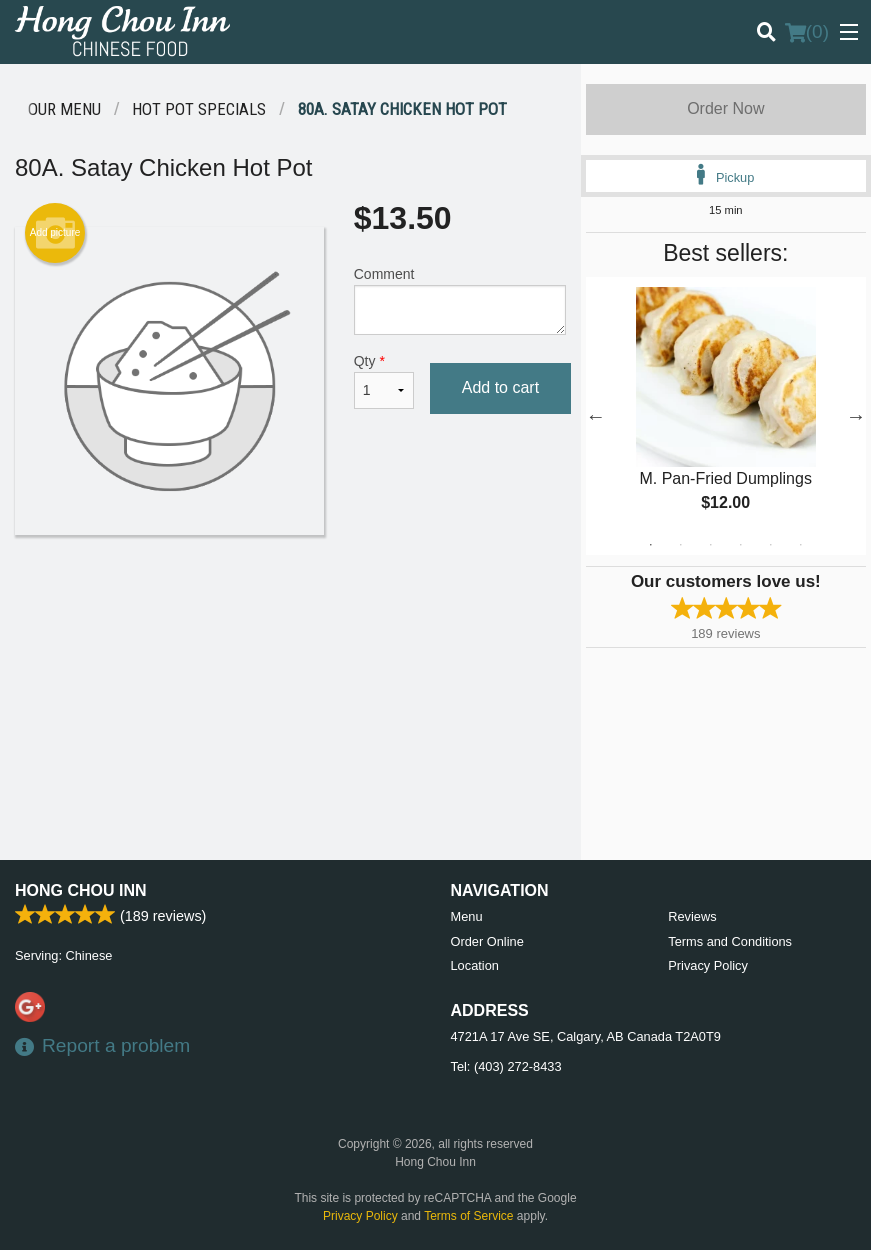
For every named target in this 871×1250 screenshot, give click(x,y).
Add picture (55, 233)
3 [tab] (711, 545)
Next (856, 416)
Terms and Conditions (730, 941)
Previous (596, 416)
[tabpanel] (726, 416)
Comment (460, 300)
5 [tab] (771, 545)
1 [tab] (651, 545)
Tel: (506, 1066)
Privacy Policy (708, 965)
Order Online (487, 941)
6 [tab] (801, 545)
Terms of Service (468, 1216)
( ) (807, 32)
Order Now (725, 108)
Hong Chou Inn (81, 890)
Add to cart (500, 387)
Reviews (692, 916)
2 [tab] (681, 545)
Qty (384, 381)
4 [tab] (741, 545)
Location (475, 965)
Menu (467, 916)
